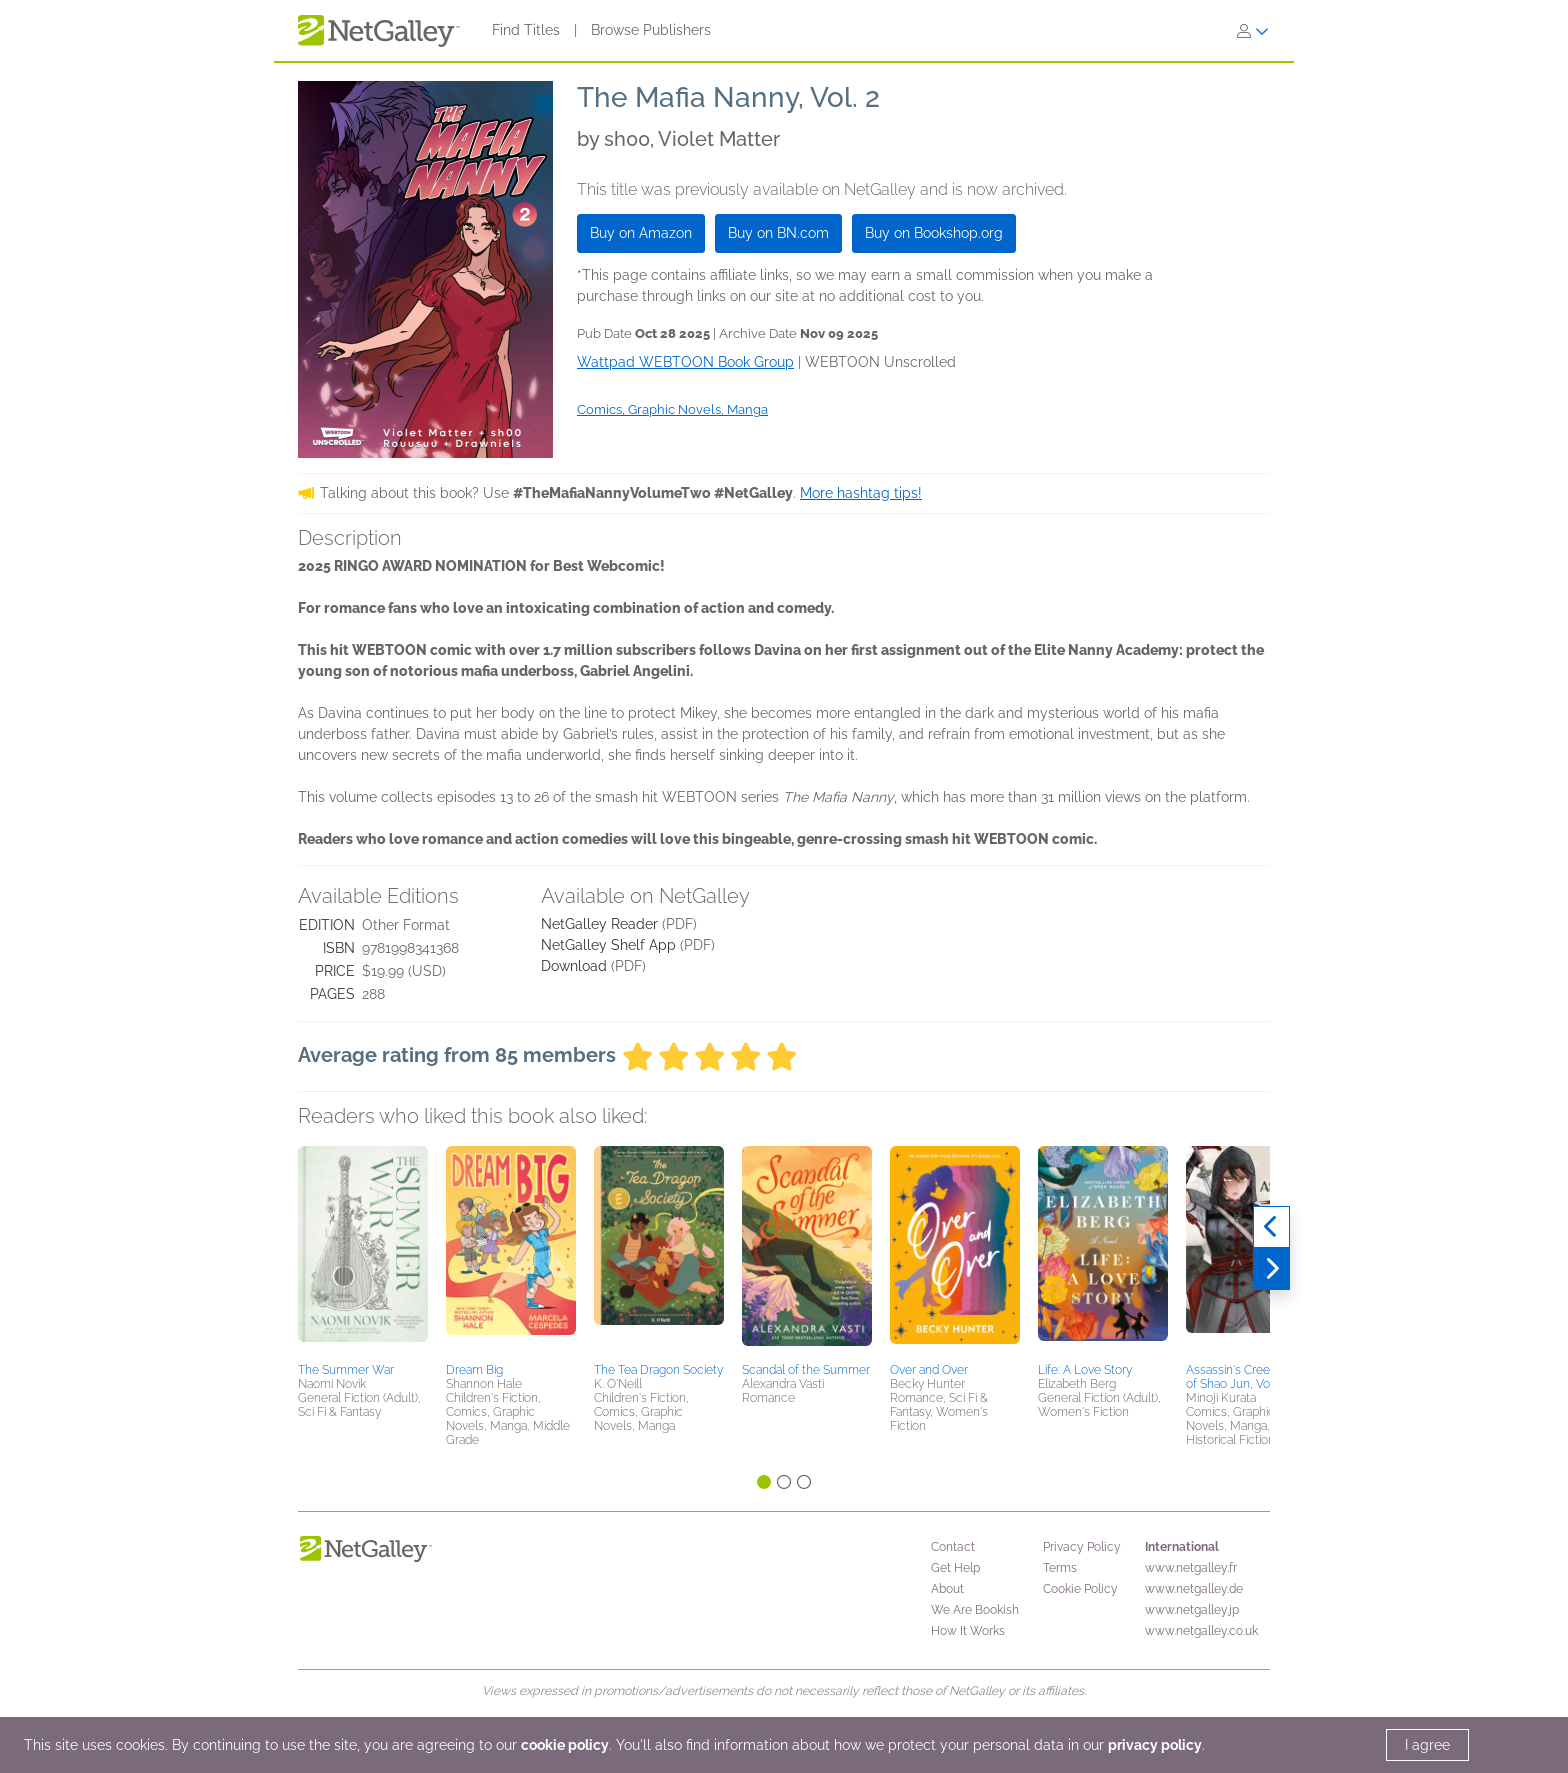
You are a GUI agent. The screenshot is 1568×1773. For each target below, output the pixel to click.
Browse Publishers (651, 30)
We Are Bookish (975, 1610)
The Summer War (346, 1370)
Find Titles (526, 30)
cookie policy (565, 1745)
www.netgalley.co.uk (1201, 1631)
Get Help (955, 1568)
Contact (953, 1547)
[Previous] (1271, 1227)
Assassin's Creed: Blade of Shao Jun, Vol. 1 (1249, 1377)
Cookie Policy (1080, 1589)
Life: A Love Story (1085, 1370)
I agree (1427, 1745)
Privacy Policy (1082, 1547)
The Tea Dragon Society (658, 1370)
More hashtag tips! (861, 493)
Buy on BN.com (778, 233)
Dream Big (474, 1370)
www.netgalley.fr (1191, 1568)
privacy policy (1155, 1745)
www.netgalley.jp (1192, 1610)
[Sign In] (1253, 31)
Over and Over (929, 1370)
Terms (1060, 1568)
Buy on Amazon (641, 233)
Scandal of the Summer (806, 1370)
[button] (363, 1251)
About (947, 1589)
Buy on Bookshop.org (934, 233)
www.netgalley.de (1194, 1589)
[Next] (1271, 1269)
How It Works (968, 1631)
